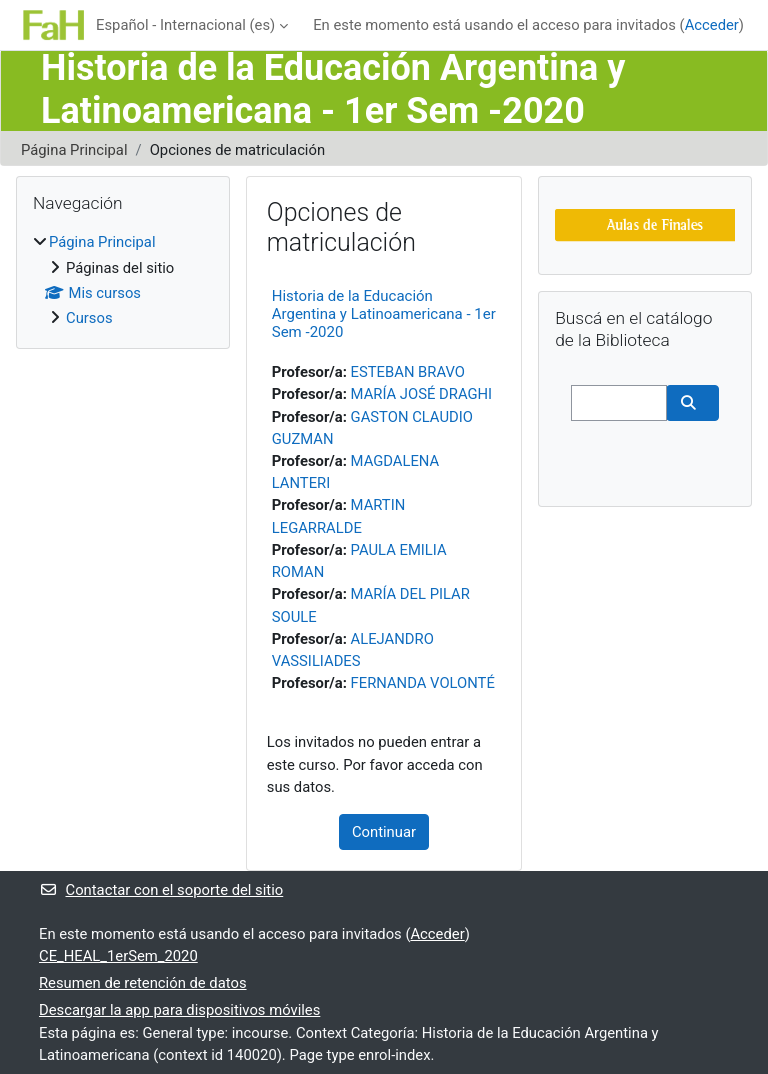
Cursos (89, 318)
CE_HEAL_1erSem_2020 (118, 956)
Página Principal (74, 150)
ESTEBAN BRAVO (408, 372)
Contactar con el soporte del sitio (161, 890)
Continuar (384, 832)
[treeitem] (123, 280)
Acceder (712, 25)
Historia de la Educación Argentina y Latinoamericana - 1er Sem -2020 (384, 314)
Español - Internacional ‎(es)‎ (185, 25)
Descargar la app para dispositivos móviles (179, 1010)
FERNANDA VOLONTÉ (423, 683)
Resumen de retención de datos (143, 983)
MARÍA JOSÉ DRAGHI (422, 394)
